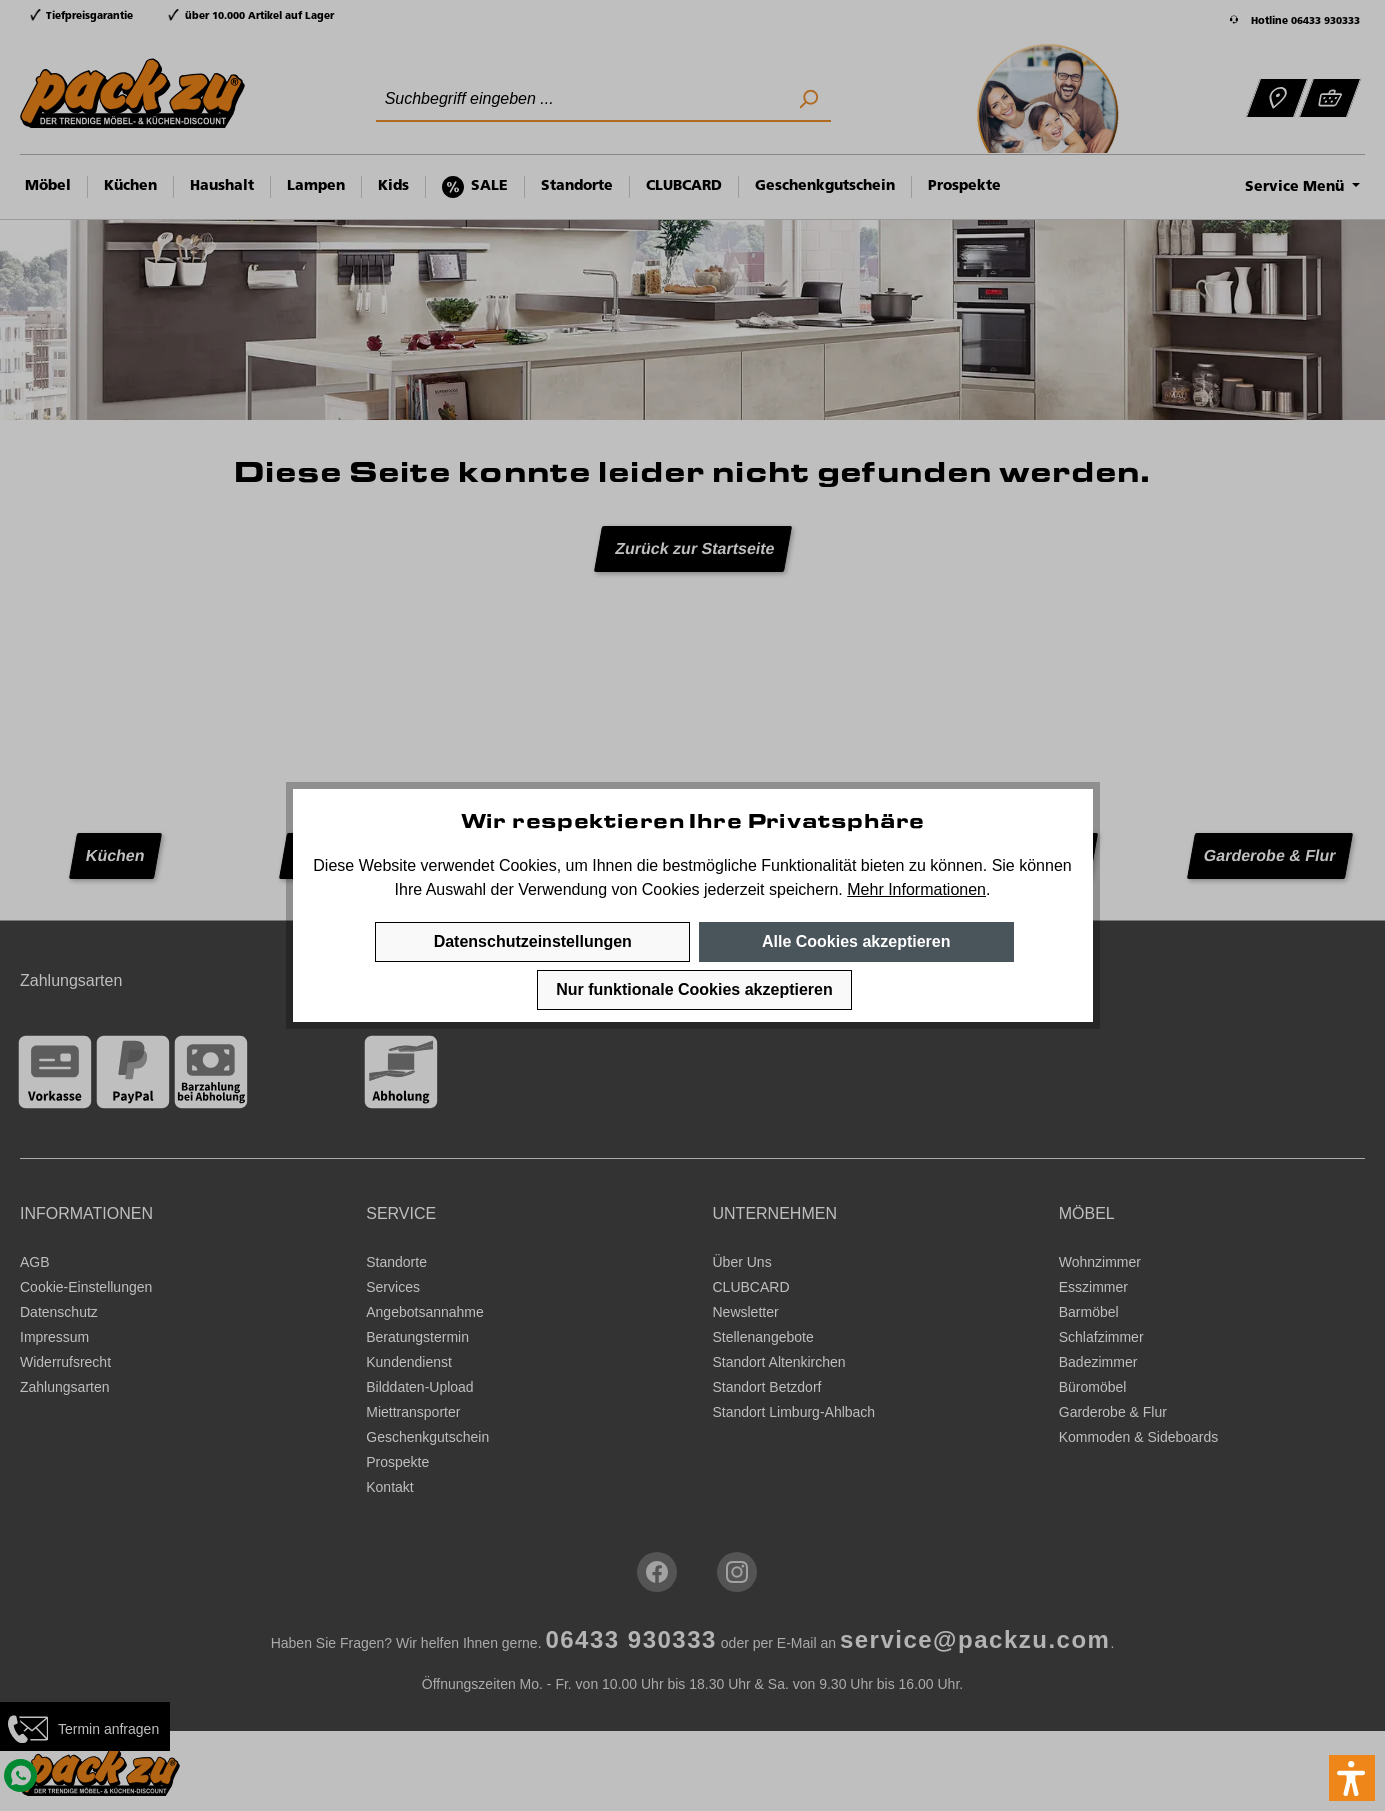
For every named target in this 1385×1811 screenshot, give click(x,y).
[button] (1352, 1778)
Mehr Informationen (916, 889)
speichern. (806, 889)
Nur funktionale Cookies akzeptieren (694, 989)
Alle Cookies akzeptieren (856, 941)
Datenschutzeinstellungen (533, 941)
